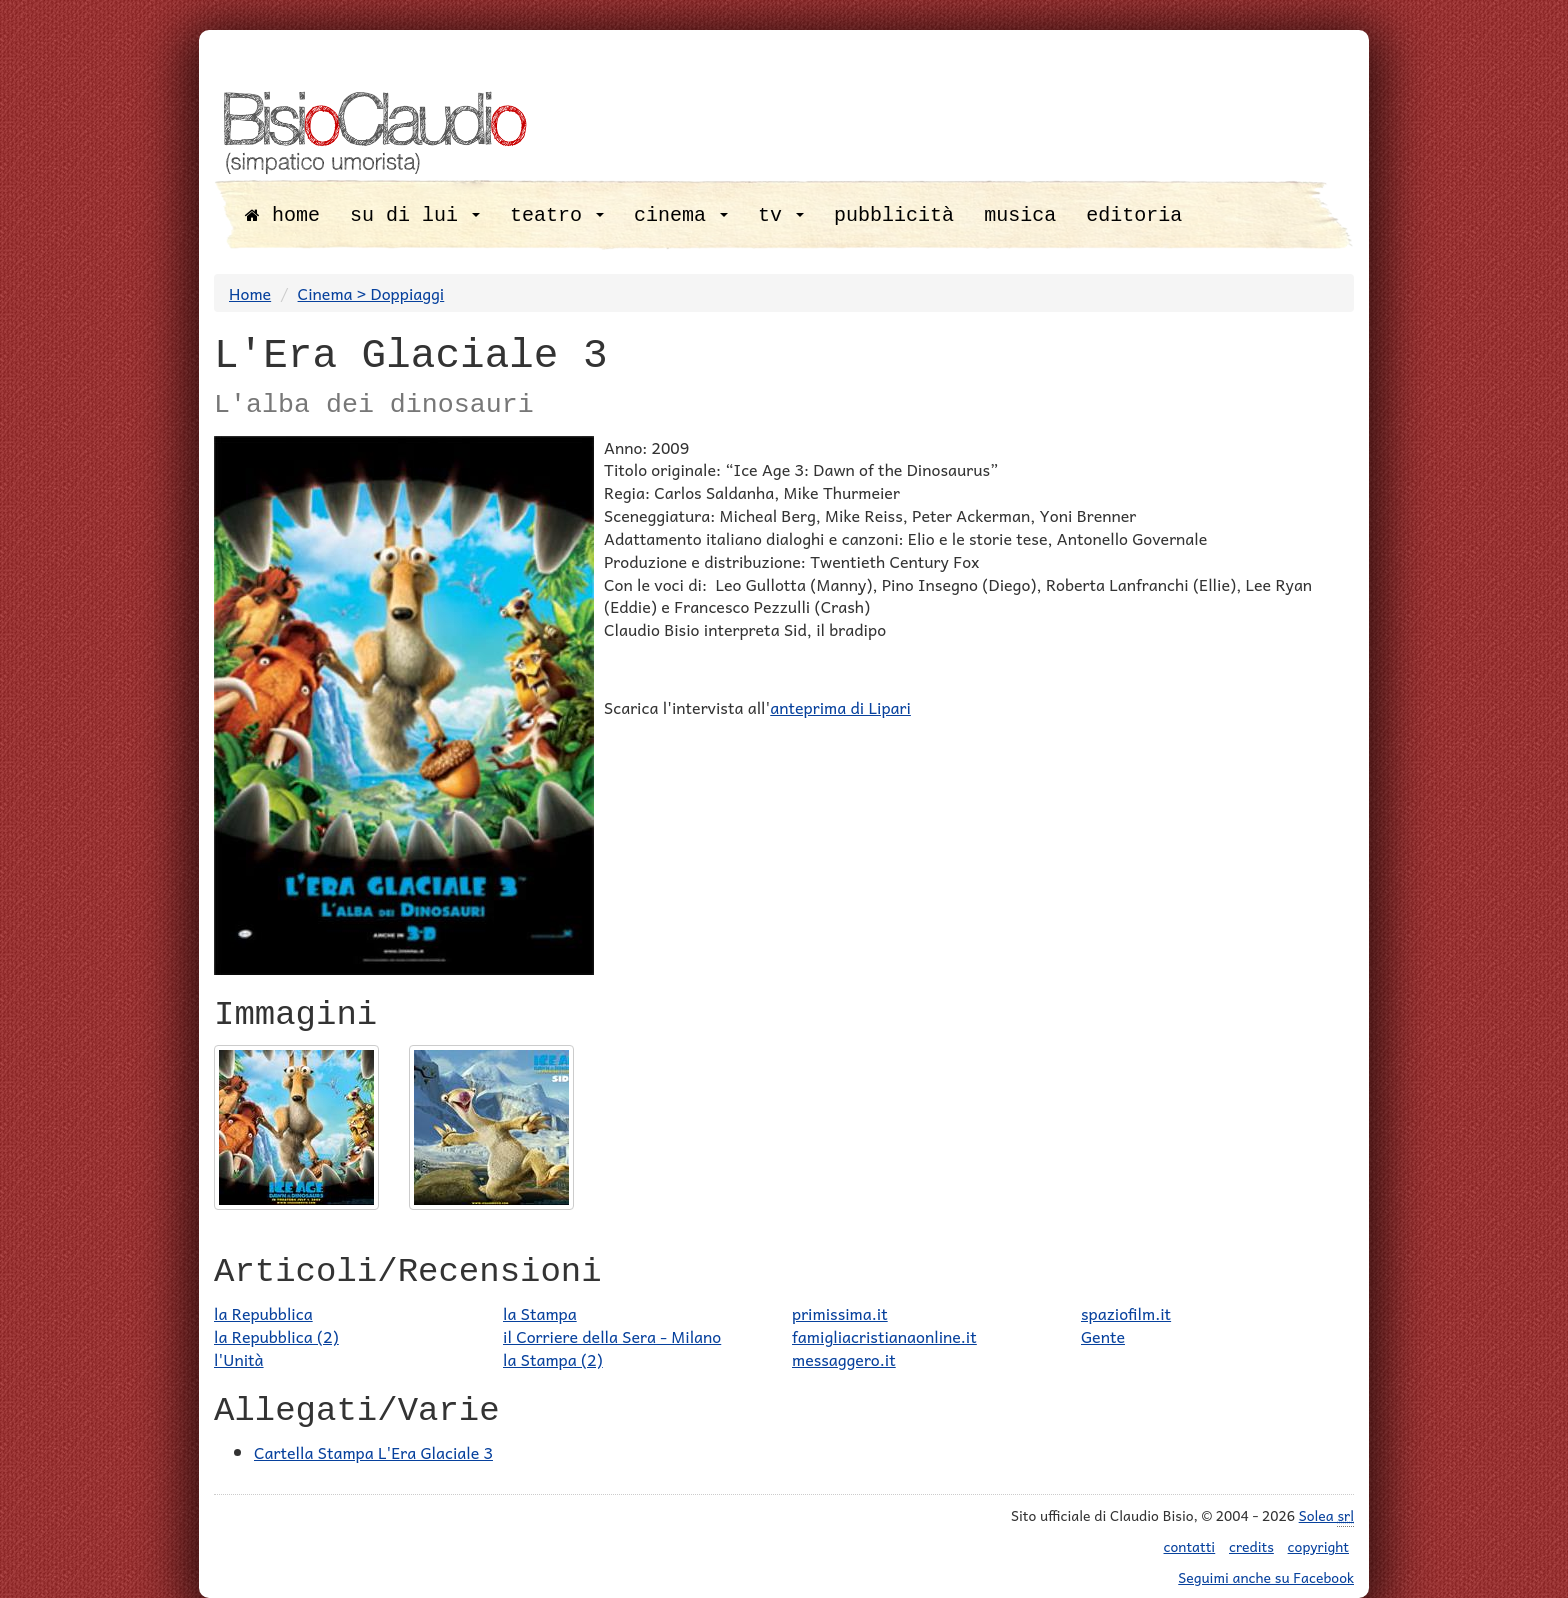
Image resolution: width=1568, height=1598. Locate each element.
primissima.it (840, 1313)
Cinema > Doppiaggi (371, 293)
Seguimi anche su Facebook (1266, 1577)
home (282, 215)
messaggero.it (844, 1359)
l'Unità (239, 1359)
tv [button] (781, 215)
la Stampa (540, 1313)
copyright (1318, 1546)
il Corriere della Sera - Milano (612, 1336)
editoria (1134, 215)
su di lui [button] (415, 215)
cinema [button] (681, 215)
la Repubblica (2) (276, 1336)
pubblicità (894, 215)
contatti (1190, 1546)
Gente (1103, 1336)
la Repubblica (263, 1313)
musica (1020, 215)
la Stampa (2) (553, 1359)
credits (1251, 1546)
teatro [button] (557, 215)
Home (250, 293)
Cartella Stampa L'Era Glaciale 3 (373, 1452)
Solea (1326, 1515)
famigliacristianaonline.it (884, 1336)
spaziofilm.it (1126, 1313)
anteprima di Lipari (840, 707)
